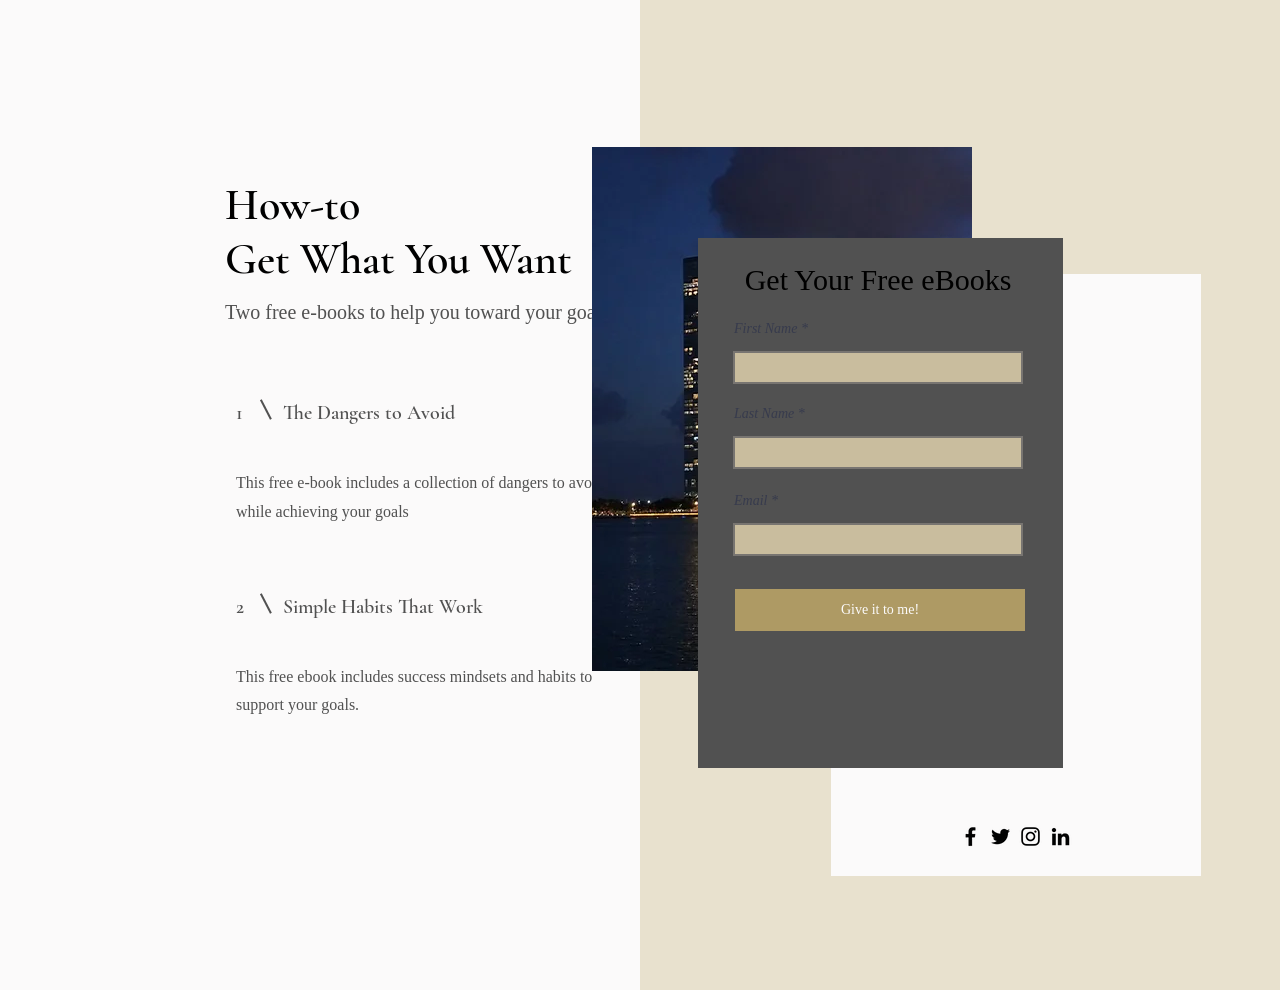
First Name (765, 329)
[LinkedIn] (1060, 836)
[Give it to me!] (880, 610)
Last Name (764, 414)
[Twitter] (1000, 836)
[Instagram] (1030, 836)
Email (750, 501)
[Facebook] (970, 836)
